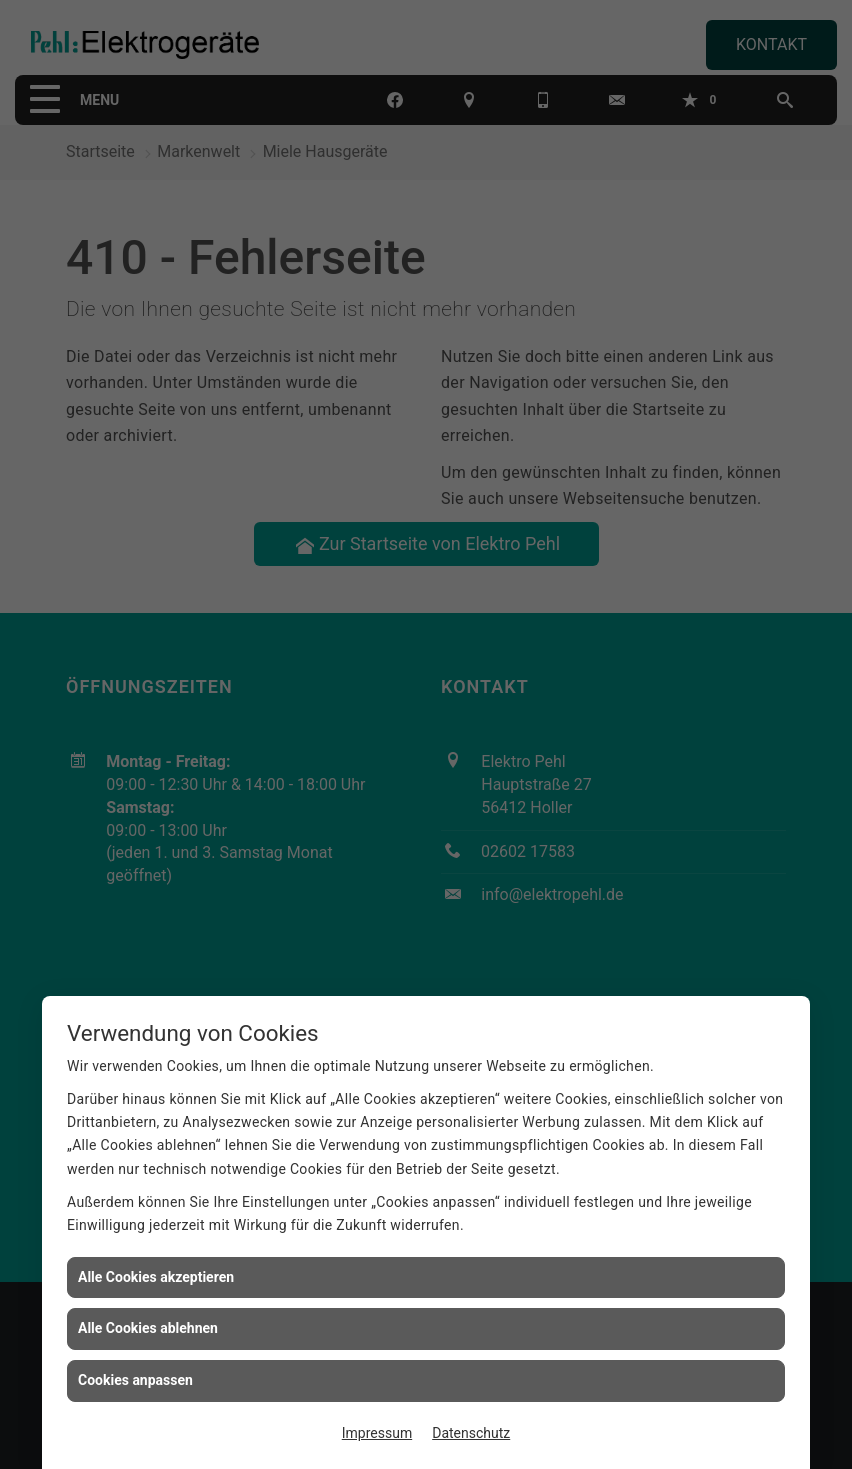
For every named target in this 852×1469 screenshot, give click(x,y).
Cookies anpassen (135, 1380)
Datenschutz (471, 1433)
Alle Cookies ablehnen (148, 1328)
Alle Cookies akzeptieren (156, 1277)
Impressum (377, 1433)
